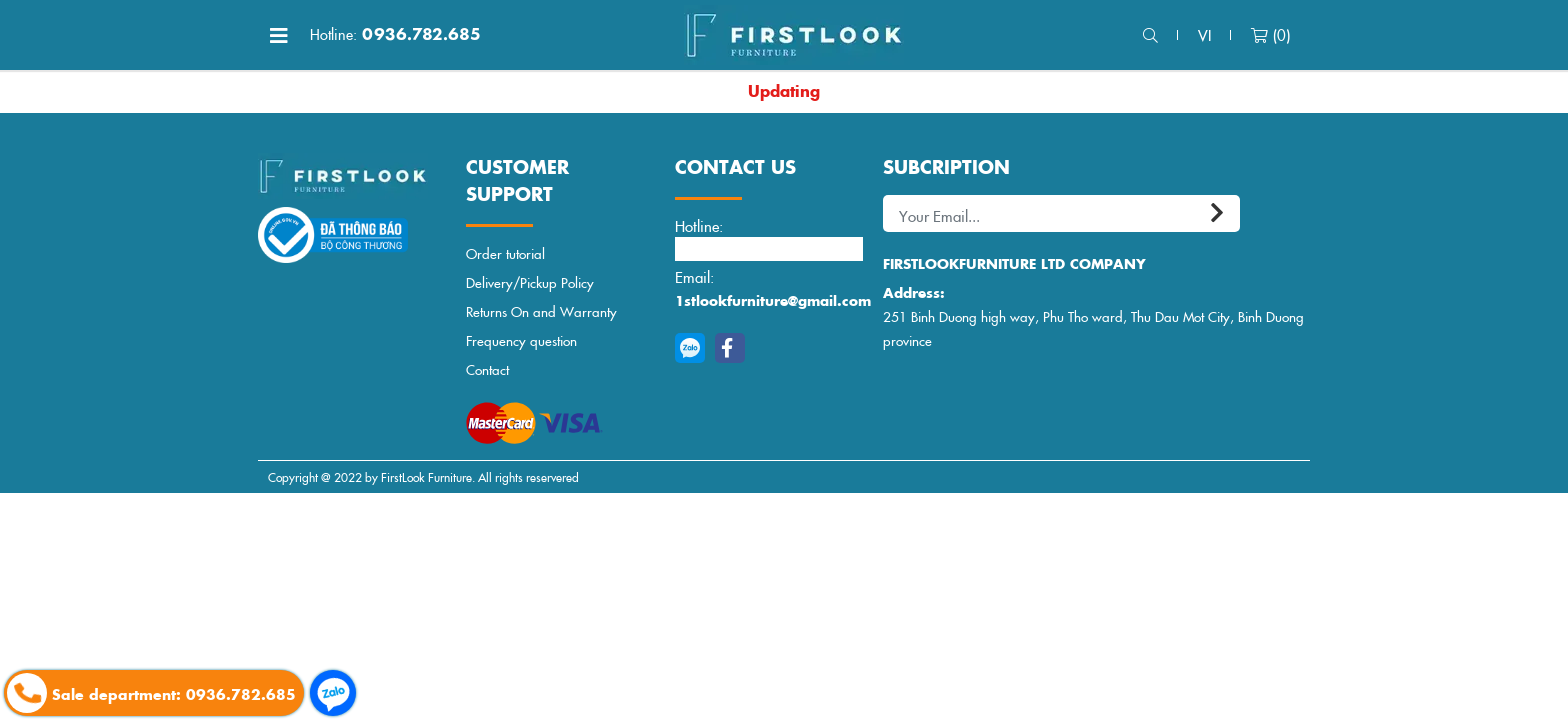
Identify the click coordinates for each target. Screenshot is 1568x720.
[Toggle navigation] (279, 35)
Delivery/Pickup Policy (530, 282)
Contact (487, 369)
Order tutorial (505, 253)
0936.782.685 (395, 34)
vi (1204, 34)
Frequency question (521, 340)
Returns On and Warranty (541, 311)
